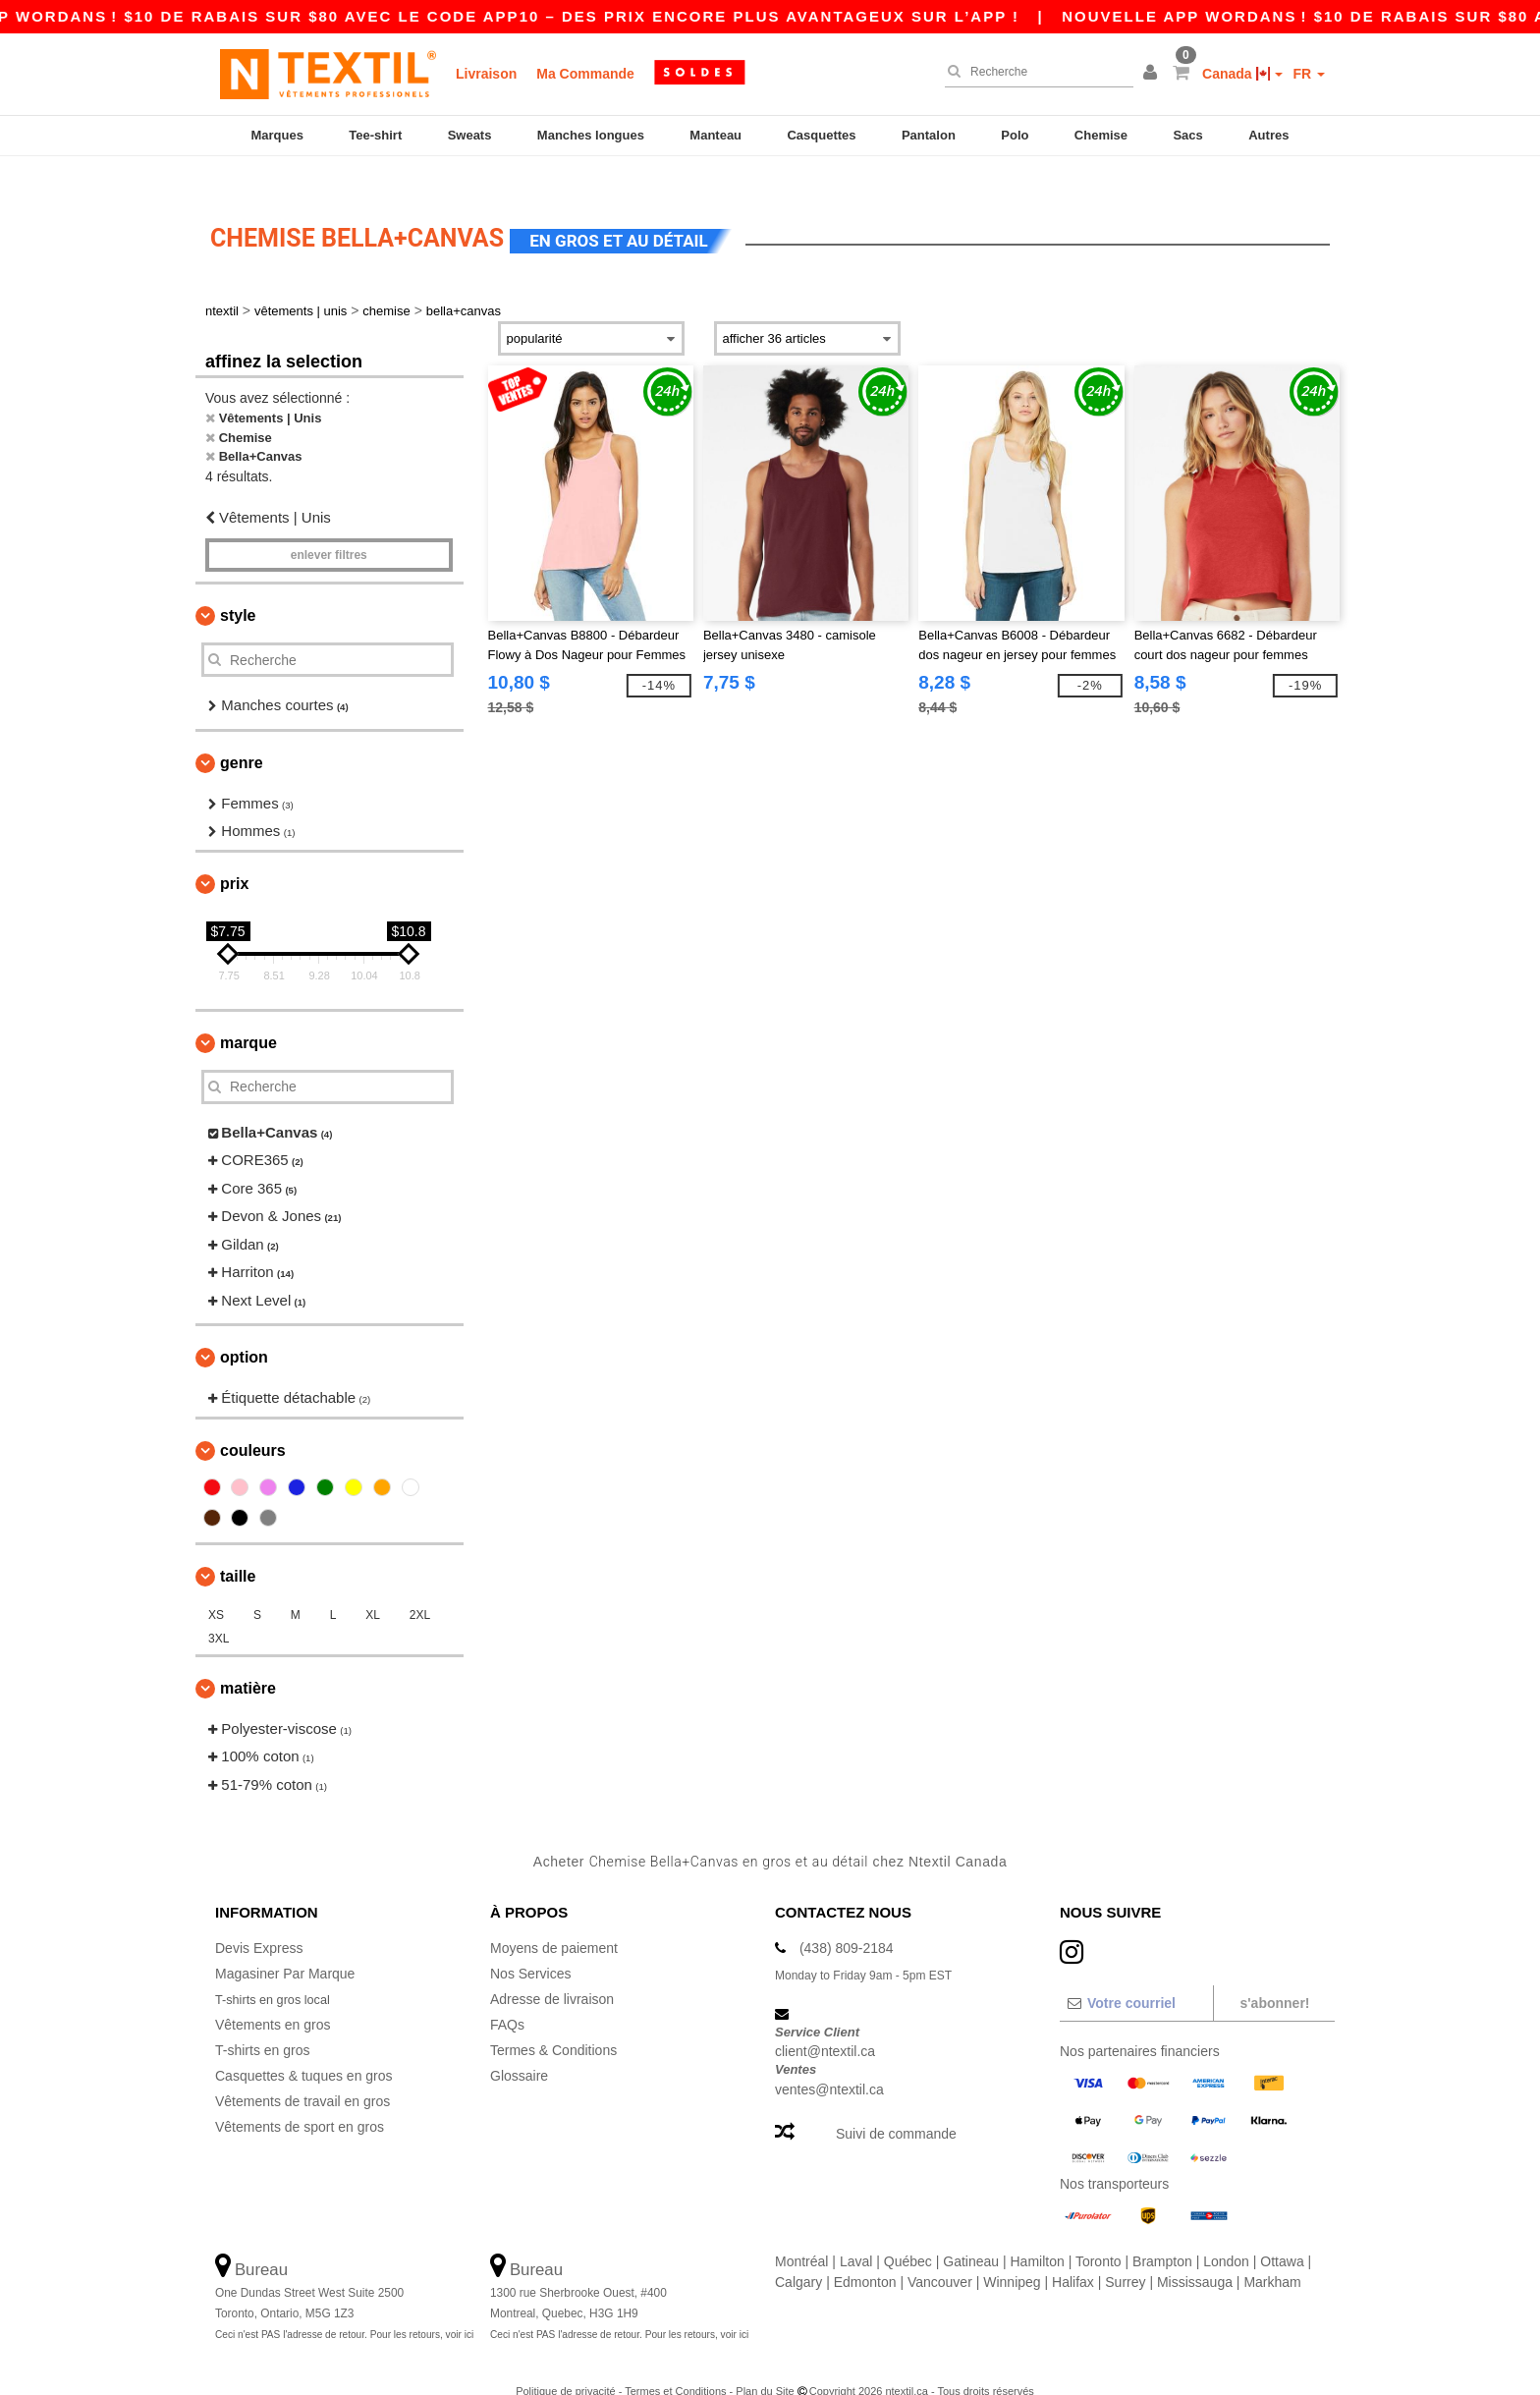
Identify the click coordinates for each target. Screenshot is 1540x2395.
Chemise (1101, 135)
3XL (218, 1609)
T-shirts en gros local (278, 1969)
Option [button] (244, 1328)
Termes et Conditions (675, 2361)
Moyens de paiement (554, 1918)
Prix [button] (234, 854)
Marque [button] (248, 1013)
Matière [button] (248, 1658)
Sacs (1187, 135)
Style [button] (237, 587)
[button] (1153, 74)
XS (216, 1585)
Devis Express (258, 1918)
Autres (1268, 135)
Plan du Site (765, 2361)
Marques (276, 135)
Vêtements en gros (273, 1995)
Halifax (1073, 2252)
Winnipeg (1011, 2252)
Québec (908, 2232)
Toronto (1098, 2232)
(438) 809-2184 (846, 1918)
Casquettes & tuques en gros (304, 2046)
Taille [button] (237, 1546)
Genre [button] (241, 733)
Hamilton (1038, 2232)
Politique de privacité (566, 2361)
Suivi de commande (896, 2104)
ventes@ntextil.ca (829, 2060)
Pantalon (929, 135)
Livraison (486, 74)
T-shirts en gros (262, 2021)
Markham (1271, 2252)
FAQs (507, 1995)
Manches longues (590, 135)
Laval (856, 2232)
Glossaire (519, 2046)
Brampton (1162, 2232)
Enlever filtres (329, 526)
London (1226, 2232)
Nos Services (530, 1944)
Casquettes (821, 135)
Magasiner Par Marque (285, 1944)
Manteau (715, 135)
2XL (420, 1585)
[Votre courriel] (1136, 1973)
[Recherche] (1034, 71)
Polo (1014, 135)
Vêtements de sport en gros (299, 2097)
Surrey (1125, 2252)
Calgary (798, 2252)
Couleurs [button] (253, 1421)
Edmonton (865, 2252)
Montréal (801, 2232)
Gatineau (971, 2232)
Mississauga (1195, 2252)
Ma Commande (585, 74)
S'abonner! (1274, 1973)
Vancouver (940, 2252)
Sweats (470, 135)
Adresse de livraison (552, 1969)
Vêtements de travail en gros (302, 2072)
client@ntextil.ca (825, 2023)
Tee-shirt (375, 135)
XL (372, 1585)
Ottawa (1281, 2232)
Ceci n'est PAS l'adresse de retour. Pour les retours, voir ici (344, 2305)
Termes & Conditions (553, 2021)
